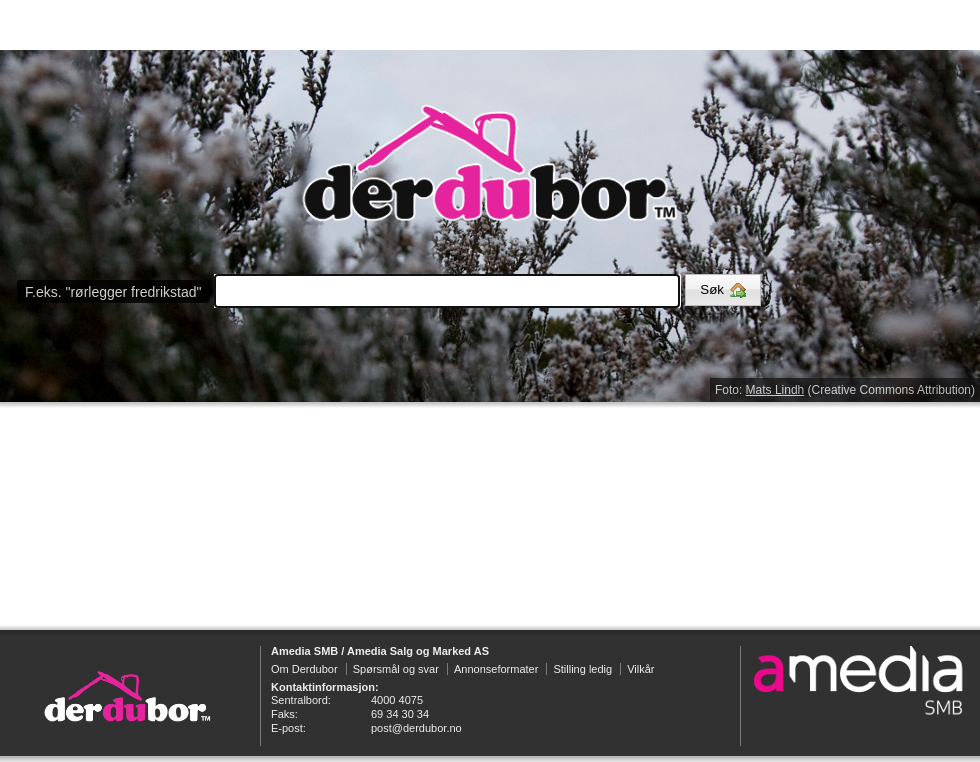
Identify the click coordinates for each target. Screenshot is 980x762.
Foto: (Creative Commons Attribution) (845, 390)
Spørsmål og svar (396, 669)
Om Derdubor (304, 669)
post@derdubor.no (416, 728)
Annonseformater (496, 669)
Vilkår (640, 669)
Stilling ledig (582, 669)
